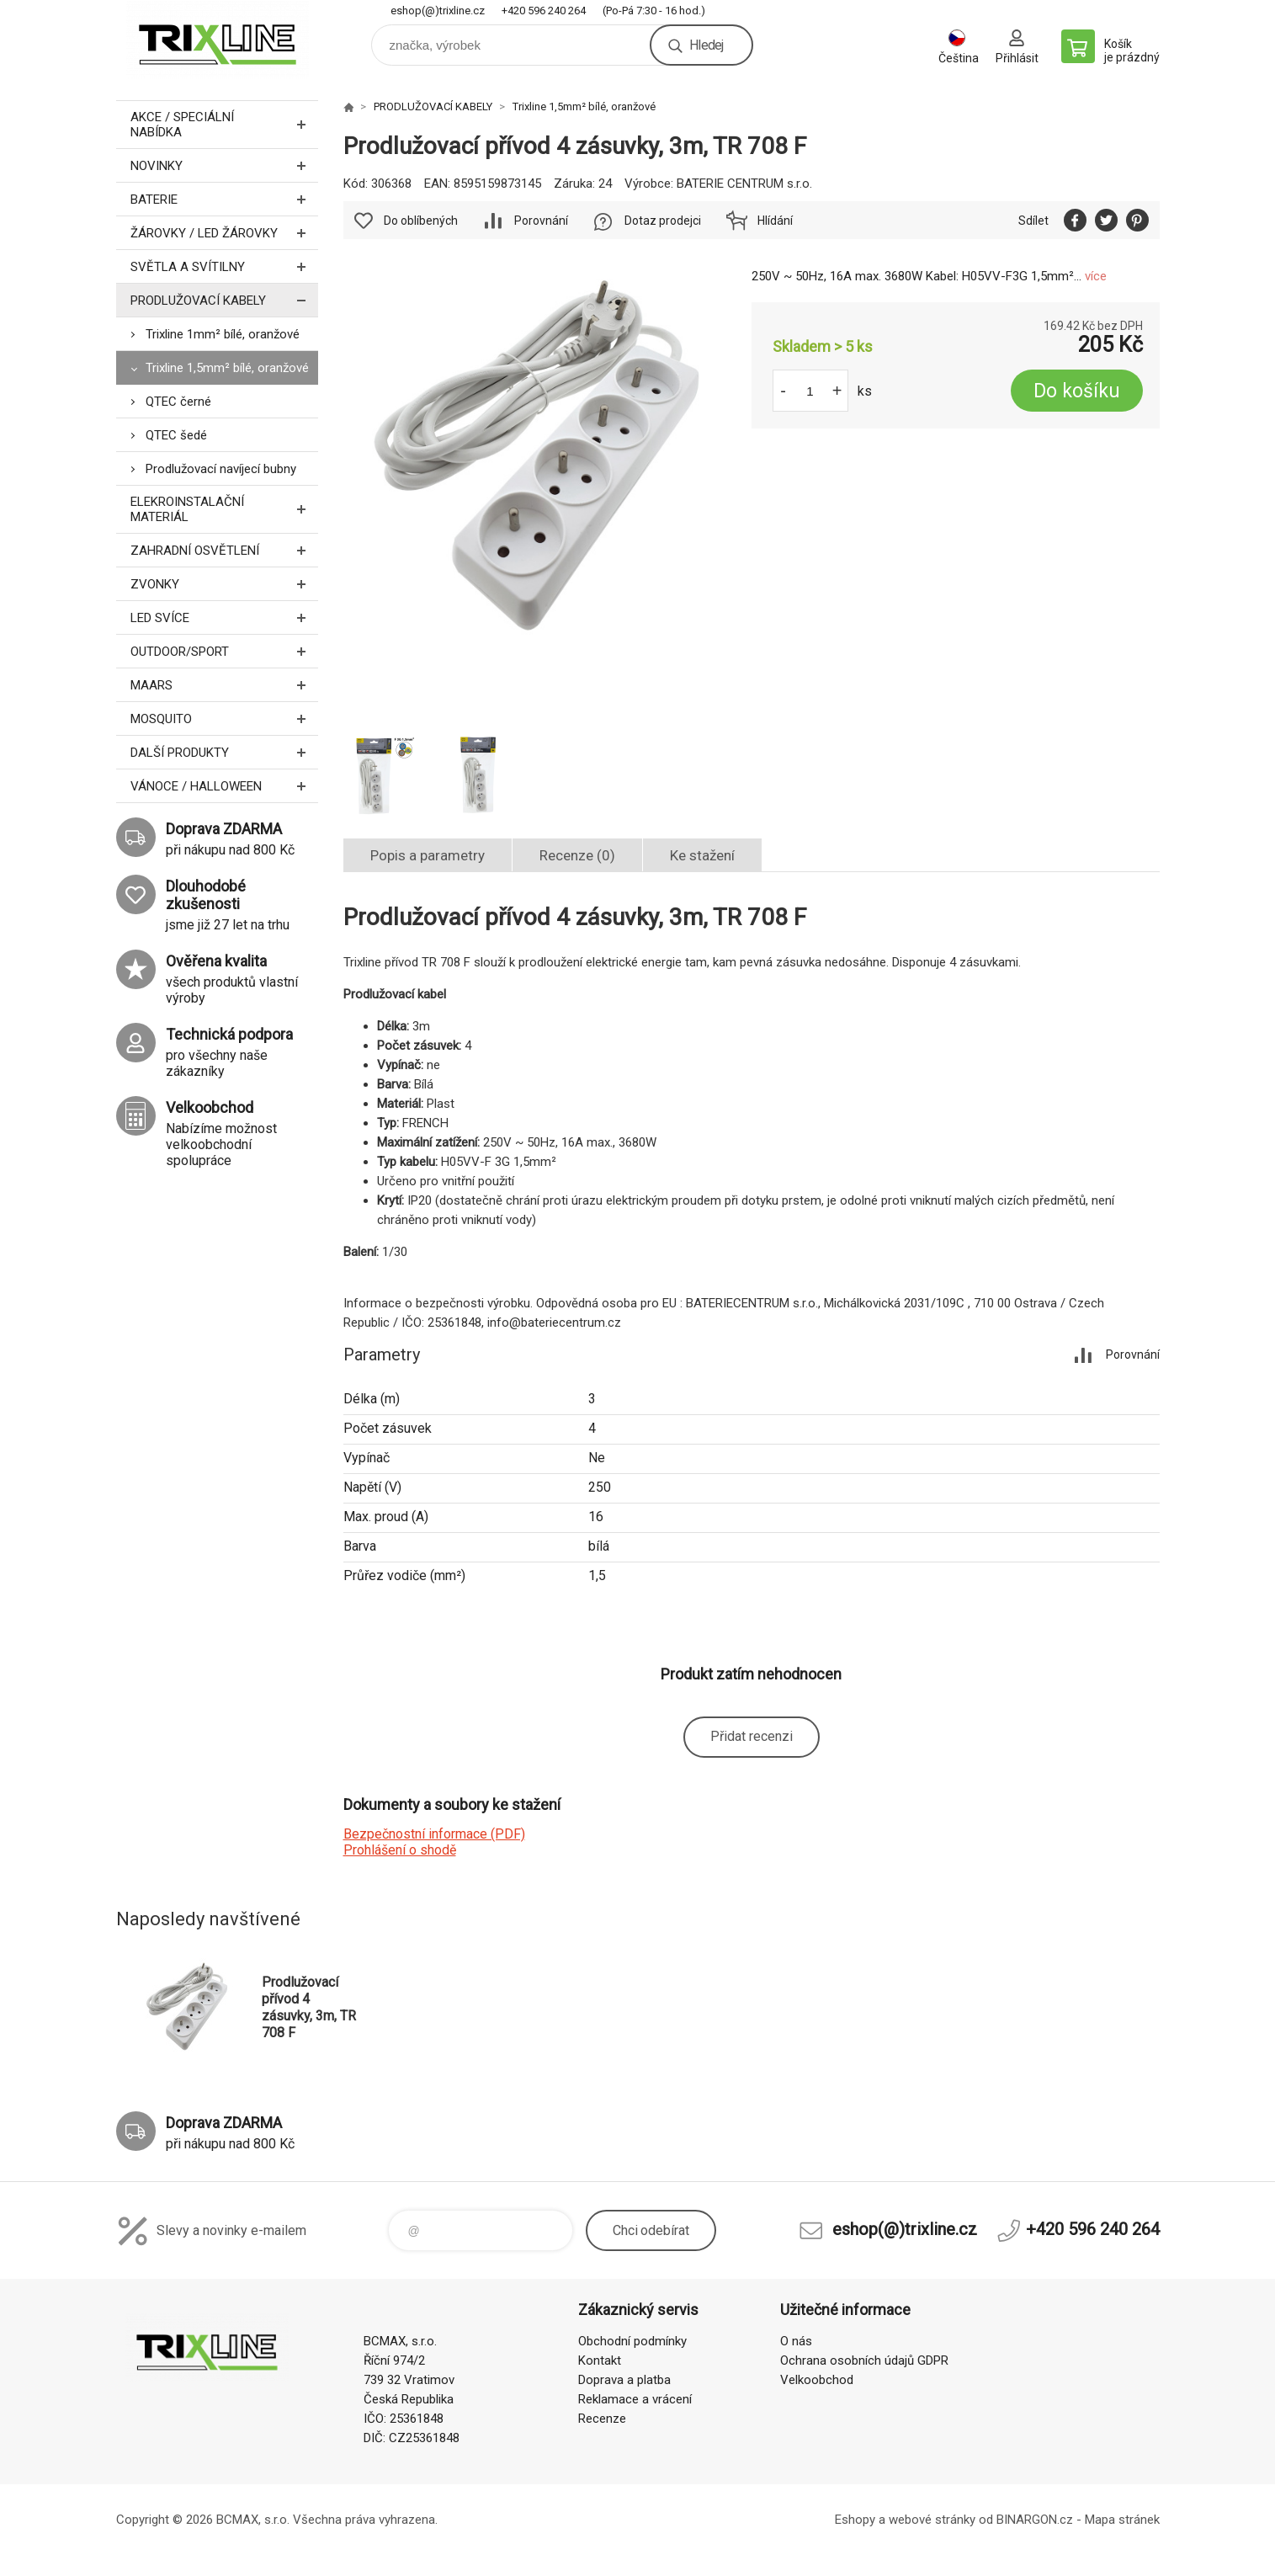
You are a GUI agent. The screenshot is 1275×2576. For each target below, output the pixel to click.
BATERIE (224, 199)
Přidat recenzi (751, 1736)
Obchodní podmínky (632, 2341)
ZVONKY (224, 583)
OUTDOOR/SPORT (224, 651)
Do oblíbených (421, 220)
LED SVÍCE (224, 617)
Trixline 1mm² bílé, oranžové (223, 334)
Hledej (706, 45)
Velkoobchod (816, 2379)
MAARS (224, 684)
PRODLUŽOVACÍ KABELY (224, 300)
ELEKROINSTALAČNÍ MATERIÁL (224, 509)
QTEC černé (178, 401)
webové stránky (932, 2519)
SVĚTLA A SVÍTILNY (224, 266)
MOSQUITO (224, 718)
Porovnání (541, 220)
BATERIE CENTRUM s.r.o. (744, 183)
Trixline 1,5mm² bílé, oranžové (227, 367)
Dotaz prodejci (662, 220)
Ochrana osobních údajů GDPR (864, 2360)
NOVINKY (224, 165)
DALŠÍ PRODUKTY (224, 752)
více (1096, 276)
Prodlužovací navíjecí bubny (221, 468)
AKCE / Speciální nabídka (224, 124)
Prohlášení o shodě (399, 1850)
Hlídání (775, 220)
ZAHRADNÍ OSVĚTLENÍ (224, 550)
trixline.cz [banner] (217, 39)
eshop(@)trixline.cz (437, 10)
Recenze (602, 2418)
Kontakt (599, 2360)
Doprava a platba (624, 2379)
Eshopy (855, 2519)
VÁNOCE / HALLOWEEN (224, 785)
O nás (796, 2341)
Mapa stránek (1122, 2519)
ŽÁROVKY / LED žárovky (224, 232)
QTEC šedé (176, 435)
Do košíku (1076, 391)
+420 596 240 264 (544, 10)
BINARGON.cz (1034, 2519)
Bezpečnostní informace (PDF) (434, 1834)
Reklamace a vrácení (635, 2399)
